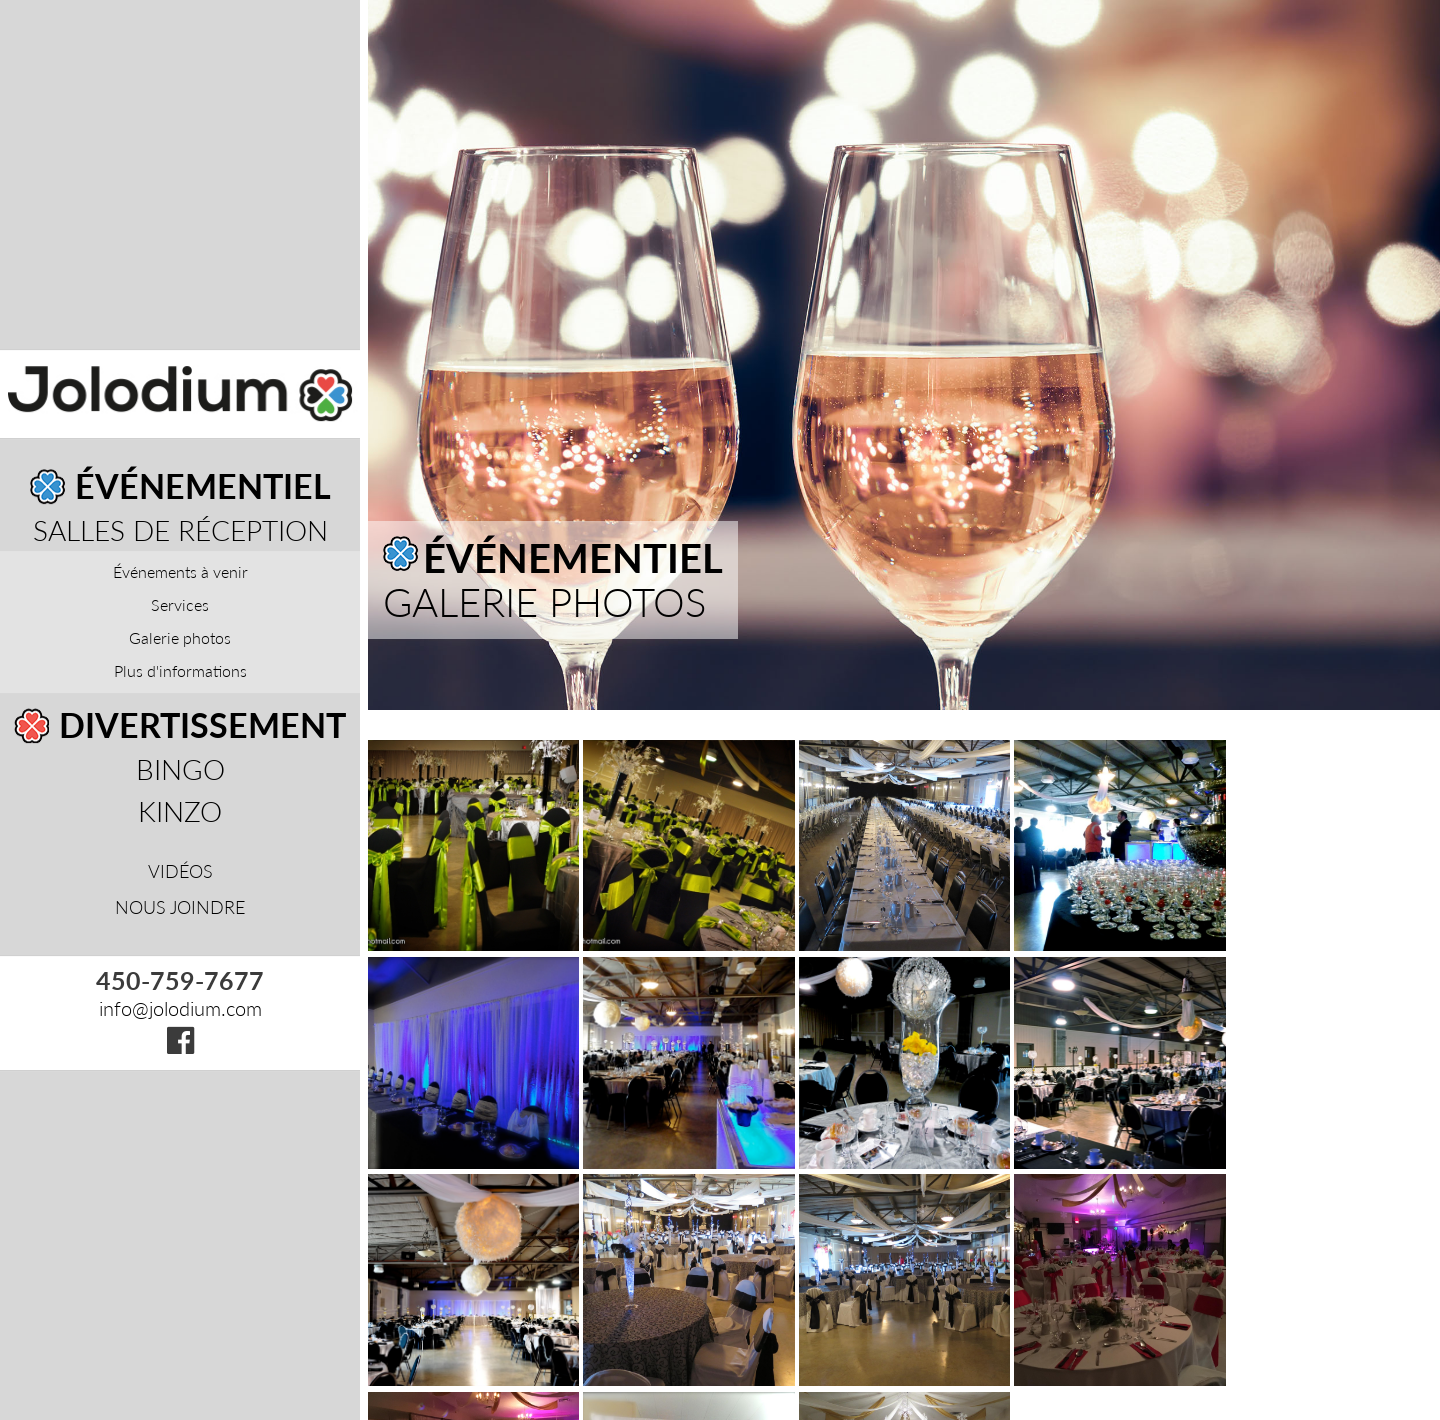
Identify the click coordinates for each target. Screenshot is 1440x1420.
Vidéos (180, 871)
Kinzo (180, 811)
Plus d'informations (180, 670)
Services (180, 604)
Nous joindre (180, 907)
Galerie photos (180, 637)
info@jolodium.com (180, 1008)
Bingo (180, 769)
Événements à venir (180, 571)
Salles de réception (180, 530)
